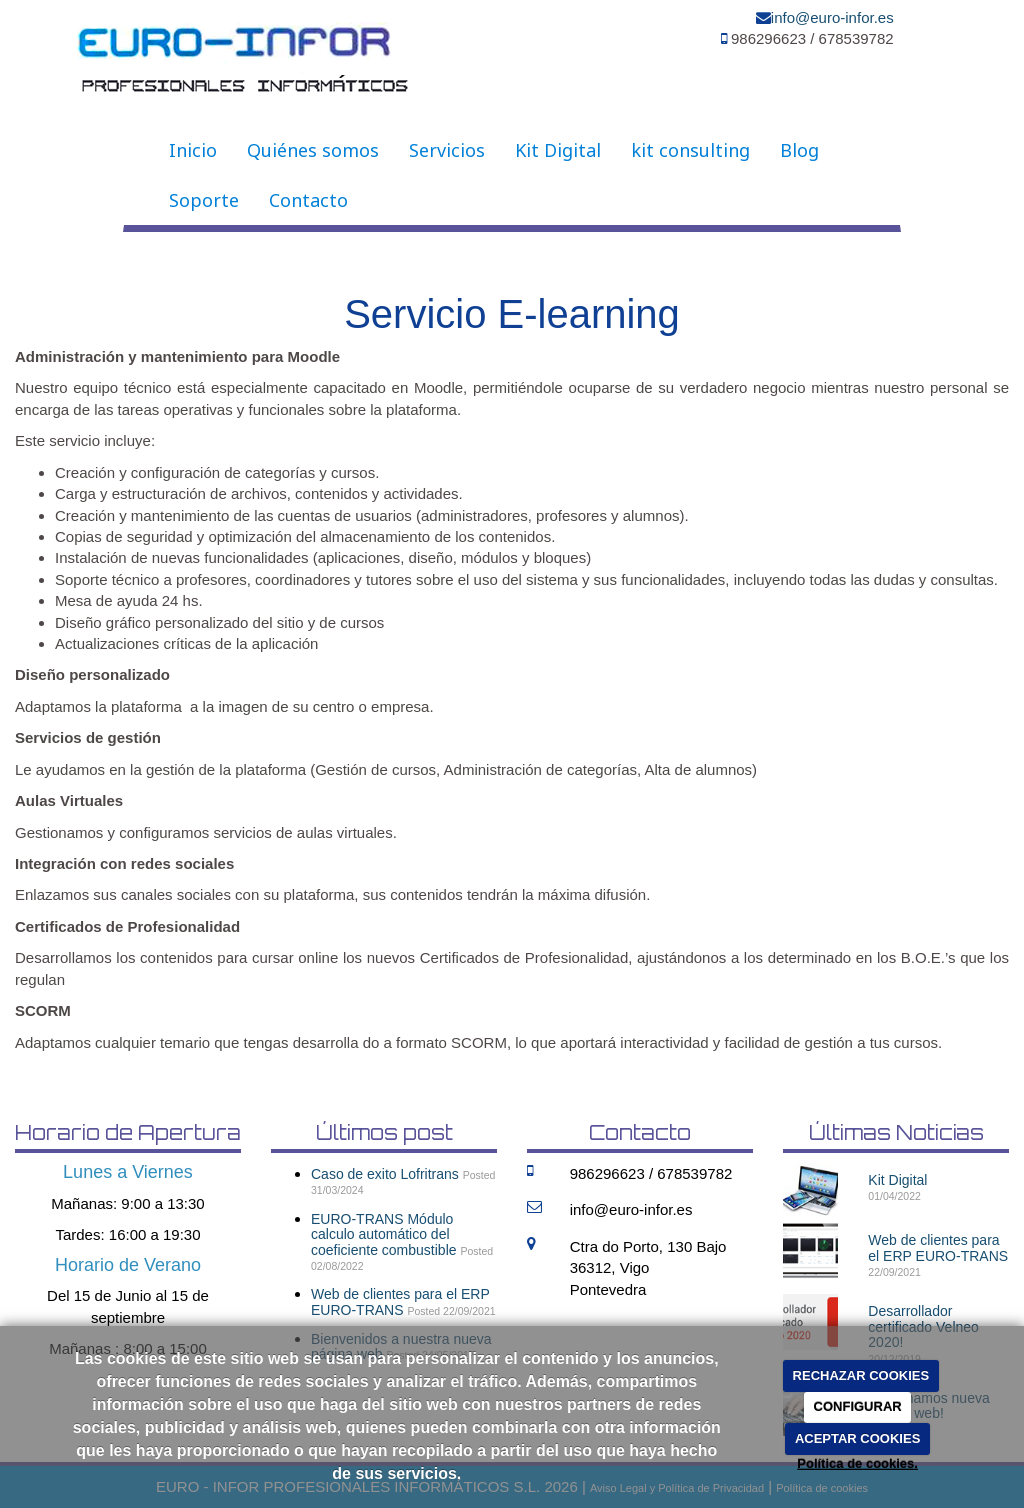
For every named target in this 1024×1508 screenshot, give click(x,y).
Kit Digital (558, 150)
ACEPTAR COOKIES (857, 1438)
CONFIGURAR (858, 1406)
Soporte (204, 200)
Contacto (308, 200)
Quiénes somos (313, 150)
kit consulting (690, 150)
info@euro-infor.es (832, 17)
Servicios (447, 150)
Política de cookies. (857, 1463)
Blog (799, 150)
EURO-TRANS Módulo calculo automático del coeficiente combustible (384, 1234)
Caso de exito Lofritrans (385, 1174)
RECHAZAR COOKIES (861, 1375)
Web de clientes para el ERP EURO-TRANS (400, 1301)
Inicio (193, 150)
